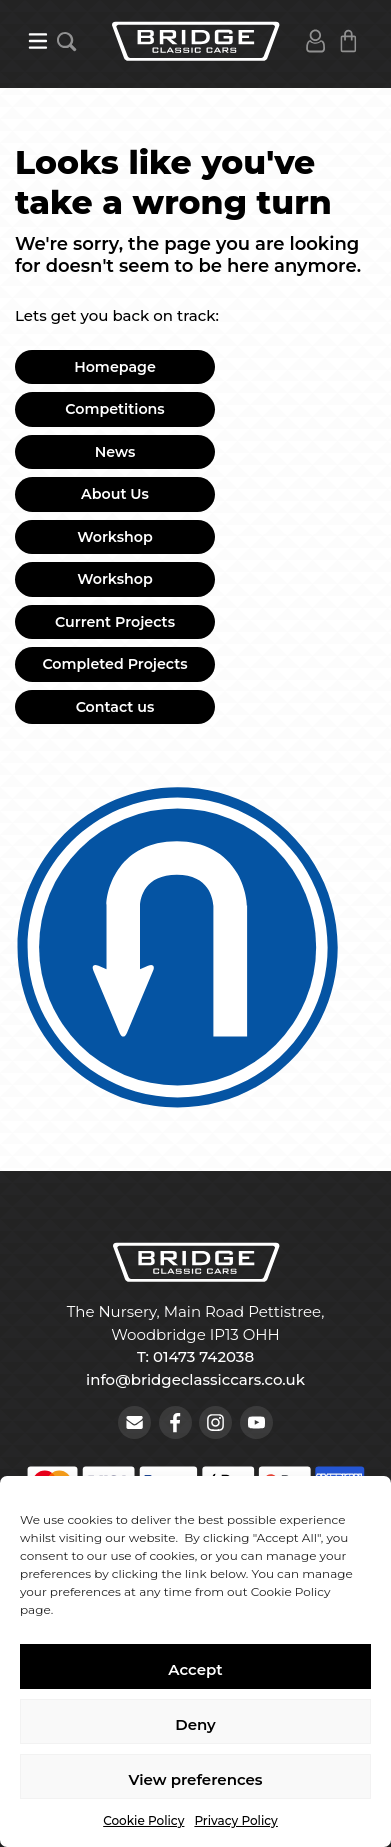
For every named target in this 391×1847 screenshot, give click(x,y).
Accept (195, 1669)
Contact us (115, 707)
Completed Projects (114, 664)
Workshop (115, 537)
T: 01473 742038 (195, 1356)
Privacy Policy (235, 1820)
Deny (195, 1724)
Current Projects (115, 622)
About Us (115, 494)
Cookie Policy (143, 1820)
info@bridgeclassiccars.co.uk (195, 1379)
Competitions (114, 409)
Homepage (115, 367)
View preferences (195, 1779)
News (115, 452)
